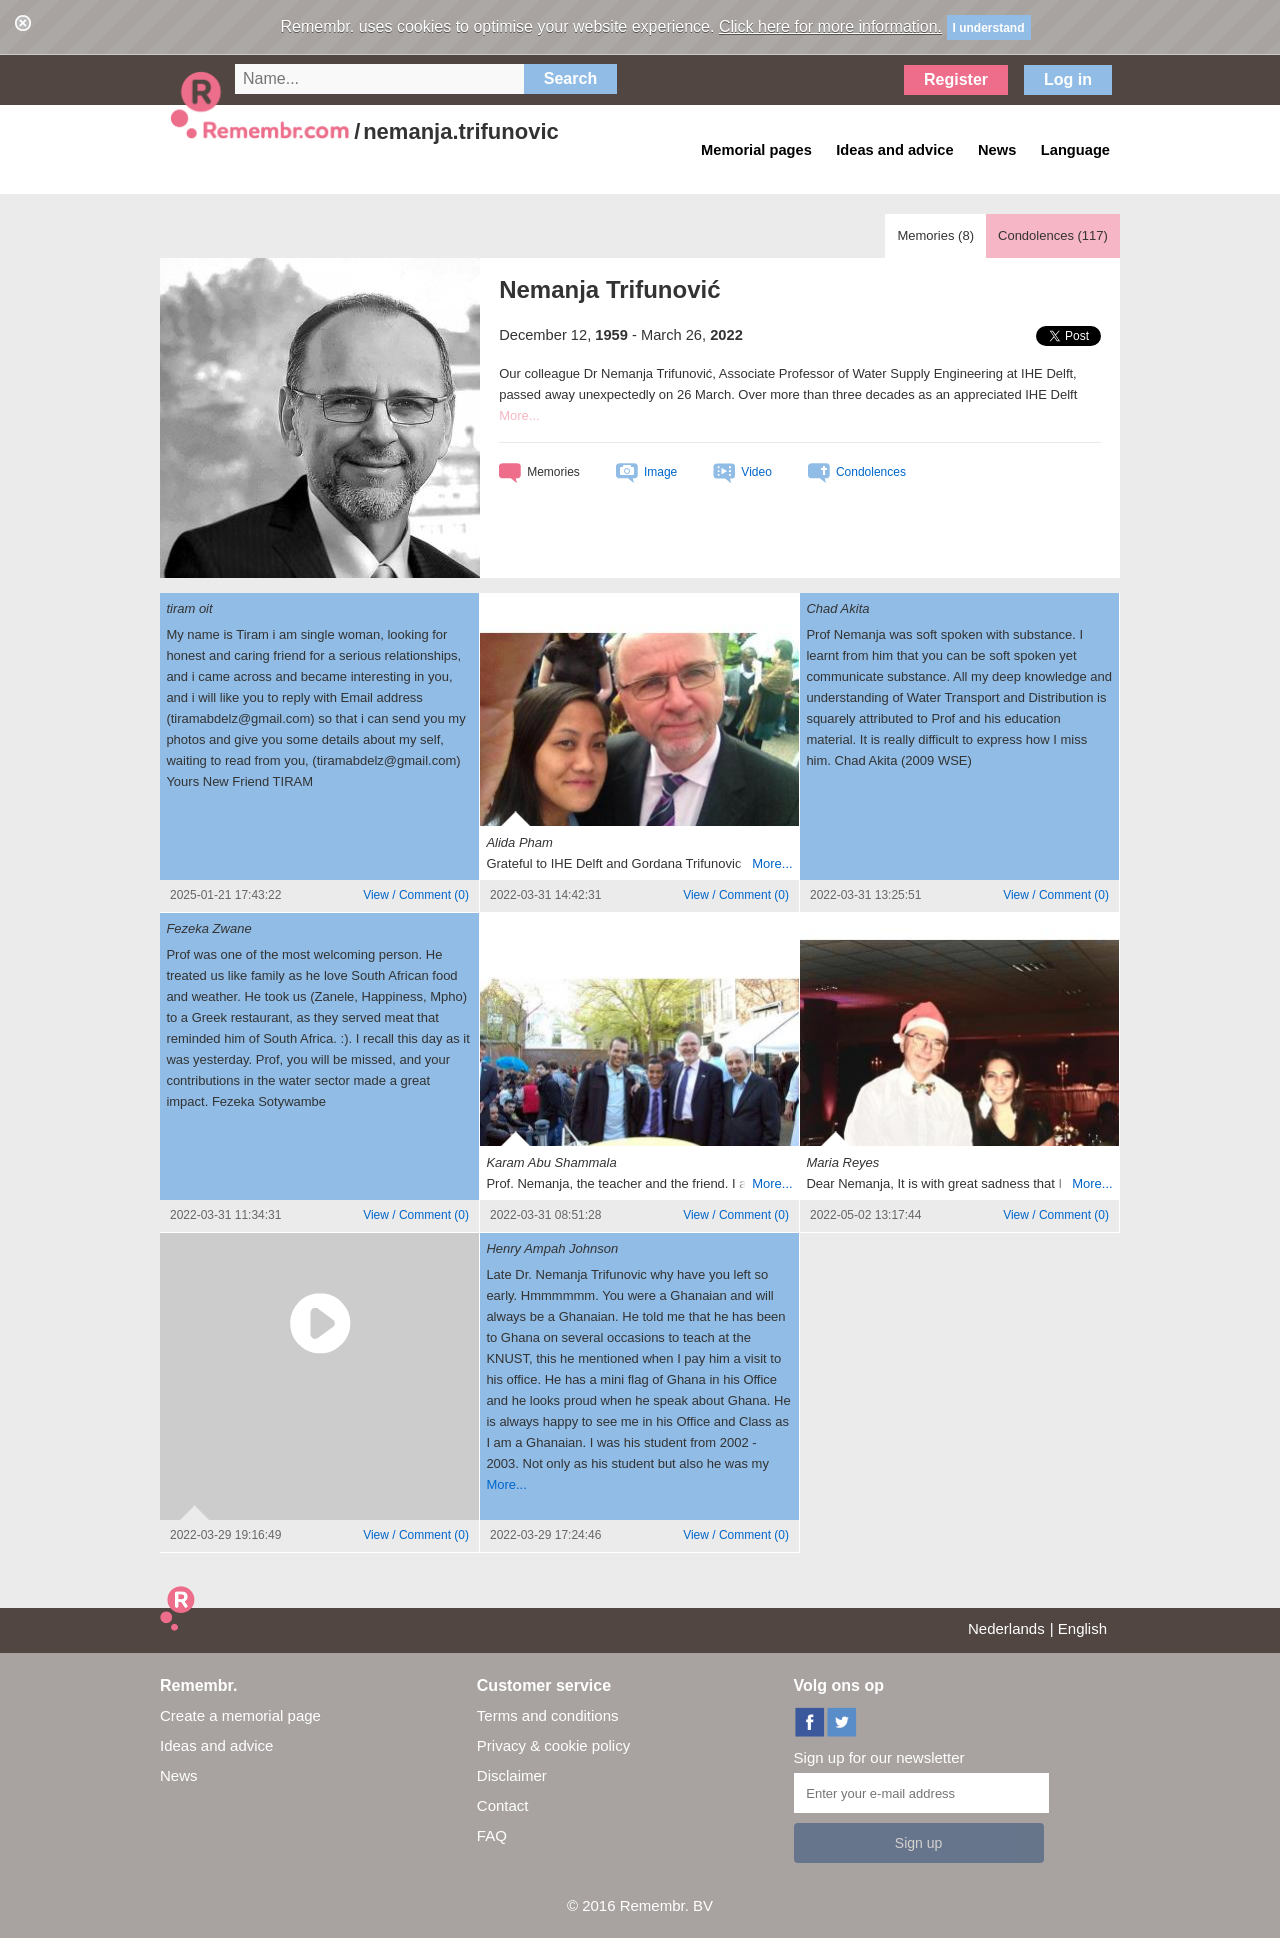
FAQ (492, 1835)
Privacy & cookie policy (553, 1745)
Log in (1068, 79)
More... (519, 415)
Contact (503, 1805)
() (416, 895)
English (1082, 1628)
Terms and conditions (548, 1715)
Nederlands (1006, 1628)
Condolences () (1053, 235)
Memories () (935, 235)
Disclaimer (512, 1775)
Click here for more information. (830, 26)
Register (956, 79)
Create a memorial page (240, 1715)
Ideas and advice (216, 1745)
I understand (989, 28)
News (179, 1775)
